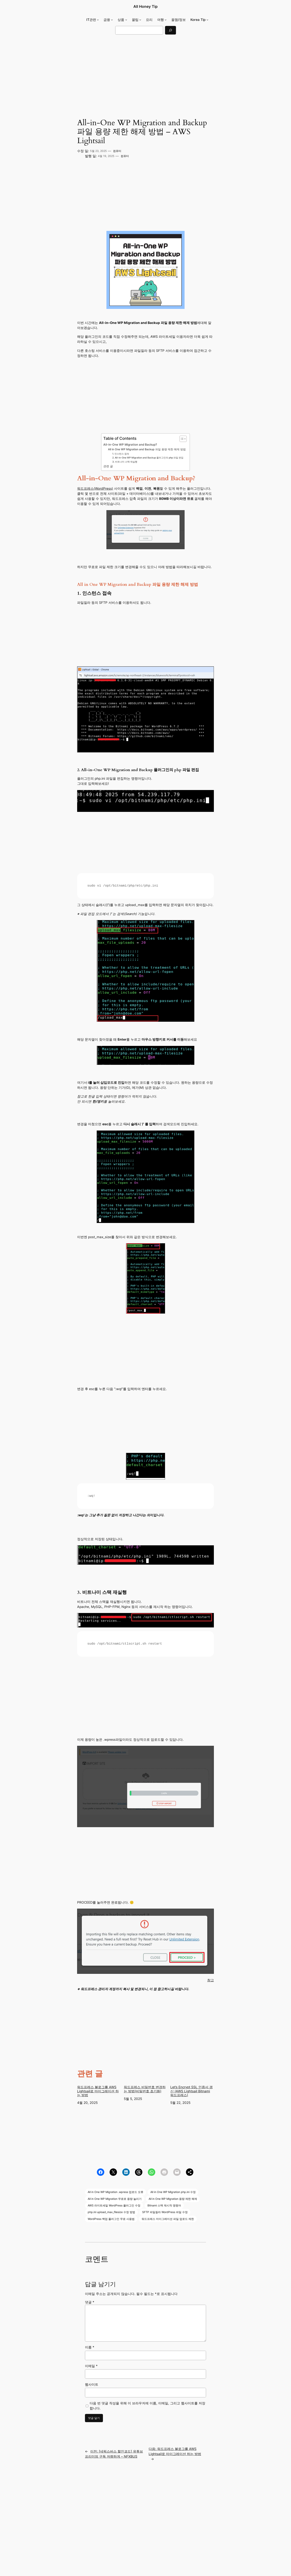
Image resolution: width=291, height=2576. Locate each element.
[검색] (170, 30)
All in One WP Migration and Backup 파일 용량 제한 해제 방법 (147, 449)
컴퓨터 (117, 151)
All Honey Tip (145, 6)
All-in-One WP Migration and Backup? (130, 444)
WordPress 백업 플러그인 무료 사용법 (111, 2218)
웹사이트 (91, 2384)
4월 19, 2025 (106, 156)
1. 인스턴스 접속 (120, 453)
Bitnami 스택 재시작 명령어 (164, 2205)
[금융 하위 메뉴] (112, 20)
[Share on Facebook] (100, 2172)
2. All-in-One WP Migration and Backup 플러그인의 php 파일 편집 (147, 457)
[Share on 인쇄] (164, 2172)
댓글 (89, 2302)
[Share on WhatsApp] (151, 2172)
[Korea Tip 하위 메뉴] (207, 20)
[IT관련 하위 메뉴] (98, 20)
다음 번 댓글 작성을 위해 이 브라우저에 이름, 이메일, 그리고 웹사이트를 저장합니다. (147, 2405)
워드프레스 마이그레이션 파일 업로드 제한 (168, 2218)
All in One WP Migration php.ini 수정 (173, 2192)
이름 (89, 2347)
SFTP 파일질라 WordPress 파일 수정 (165, 2212)
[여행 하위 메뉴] (166, 20)
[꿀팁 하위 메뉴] (140, 20)
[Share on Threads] (138, 2172)
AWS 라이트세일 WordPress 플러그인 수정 (114, 2205)
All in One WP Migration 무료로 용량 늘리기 (115, 2198)
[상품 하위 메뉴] (126, 20)
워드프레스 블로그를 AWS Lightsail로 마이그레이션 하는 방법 (98, 2091)
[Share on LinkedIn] (126, 2172)
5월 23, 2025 (98, 151)
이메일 (91, 2366)
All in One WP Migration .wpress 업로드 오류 (115, 2192)
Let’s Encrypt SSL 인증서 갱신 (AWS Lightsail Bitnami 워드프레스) (191, 2091)
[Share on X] (113, 2172)
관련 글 (108, 466)
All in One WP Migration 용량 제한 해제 (173, 2198)
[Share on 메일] (177, 2172)
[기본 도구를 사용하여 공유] (189, 2172)
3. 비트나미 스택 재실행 (124, 461)
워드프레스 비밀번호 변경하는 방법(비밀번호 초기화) (145, 2089)
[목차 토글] (181, 438)
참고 (210, 1980)
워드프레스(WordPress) (95, 488)
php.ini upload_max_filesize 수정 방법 (111, 2212)
